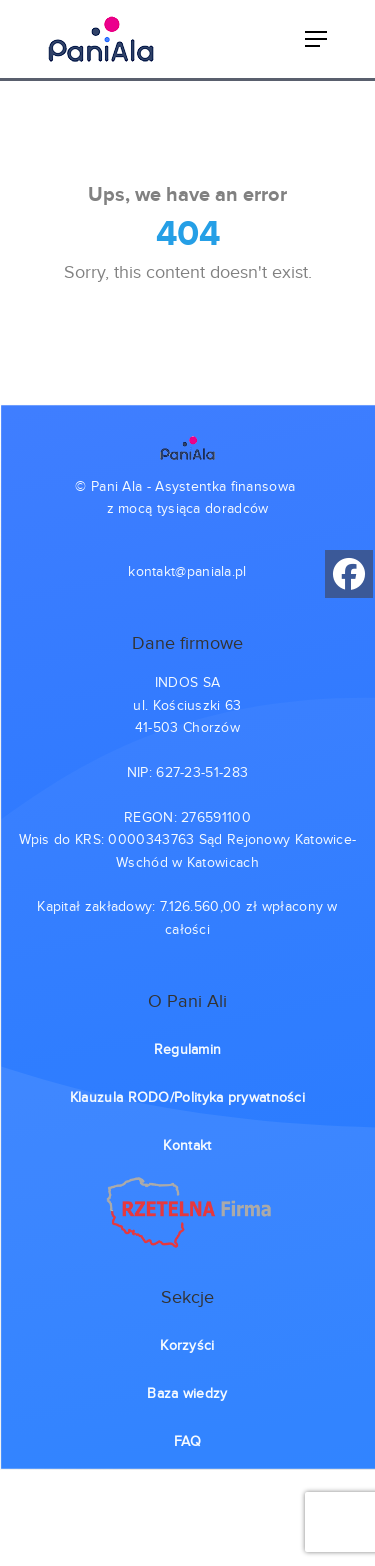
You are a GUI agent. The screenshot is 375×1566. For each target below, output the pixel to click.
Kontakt (187, 1146)
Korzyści (187, 1346)
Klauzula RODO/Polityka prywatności (187, 1098)
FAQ (187, 1442)
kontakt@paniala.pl (187, 572)
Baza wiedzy (187, 1394)
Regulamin (188, 1050)
